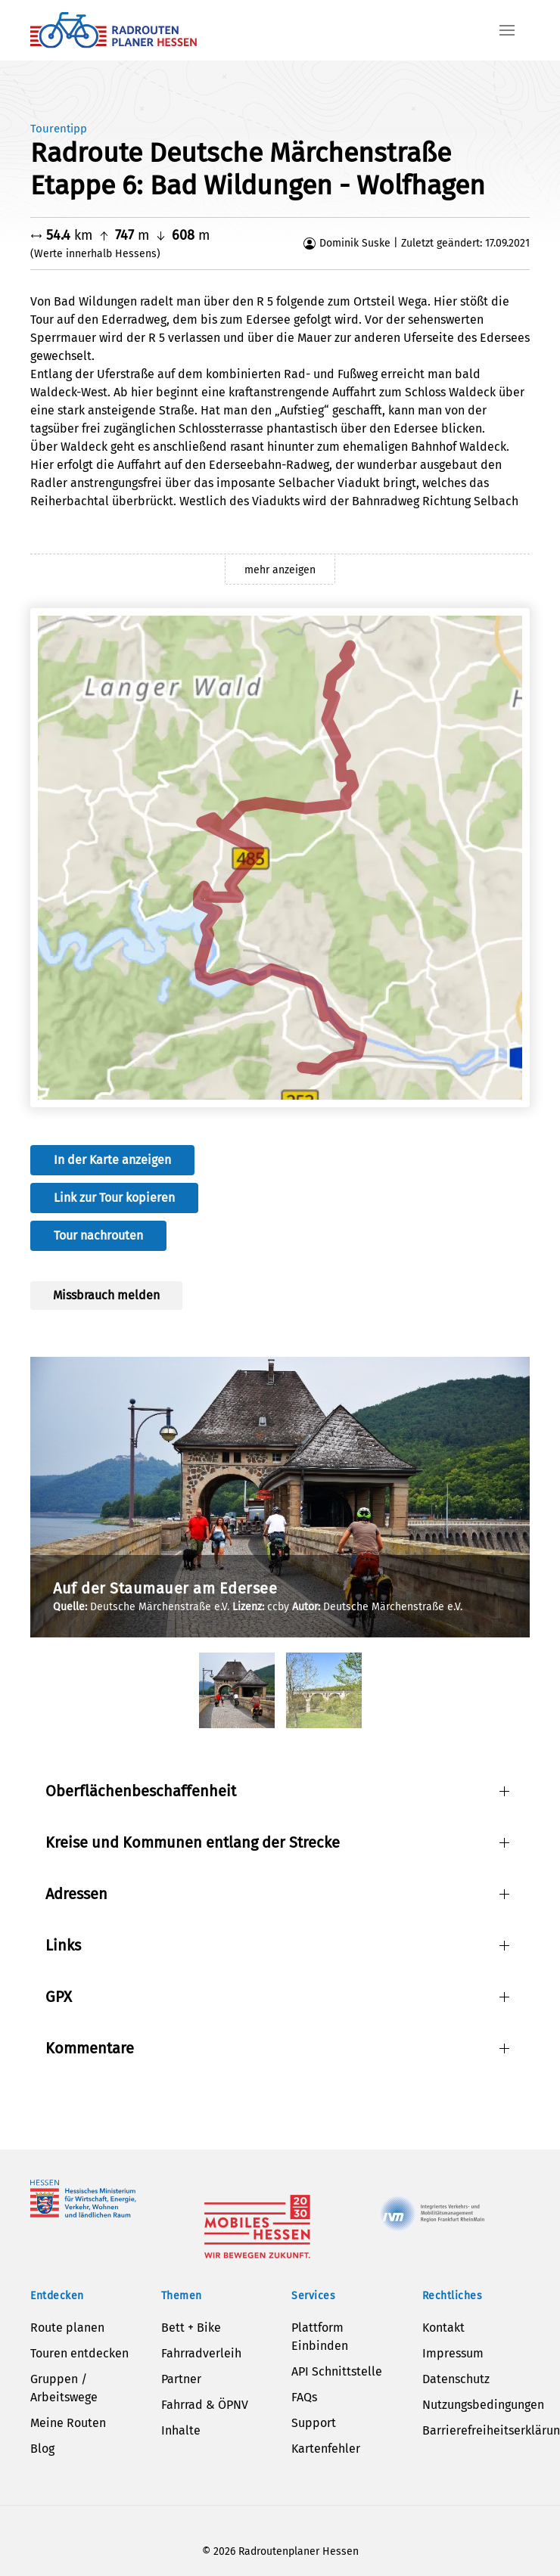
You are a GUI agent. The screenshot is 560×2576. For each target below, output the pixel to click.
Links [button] (63, 1945)
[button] (507, 30)
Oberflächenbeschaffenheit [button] (140, 1791)
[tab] (237, 1690)
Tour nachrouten (98, 1235)
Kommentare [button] (89, 2048)
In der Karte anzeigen (112, 1160)
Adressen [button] (76, 1894)
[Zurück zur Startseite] (113, 30)
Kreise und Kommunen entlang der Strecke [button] (192, 1842)
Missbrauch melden (106, 1295)
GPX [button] (58, 1997)
